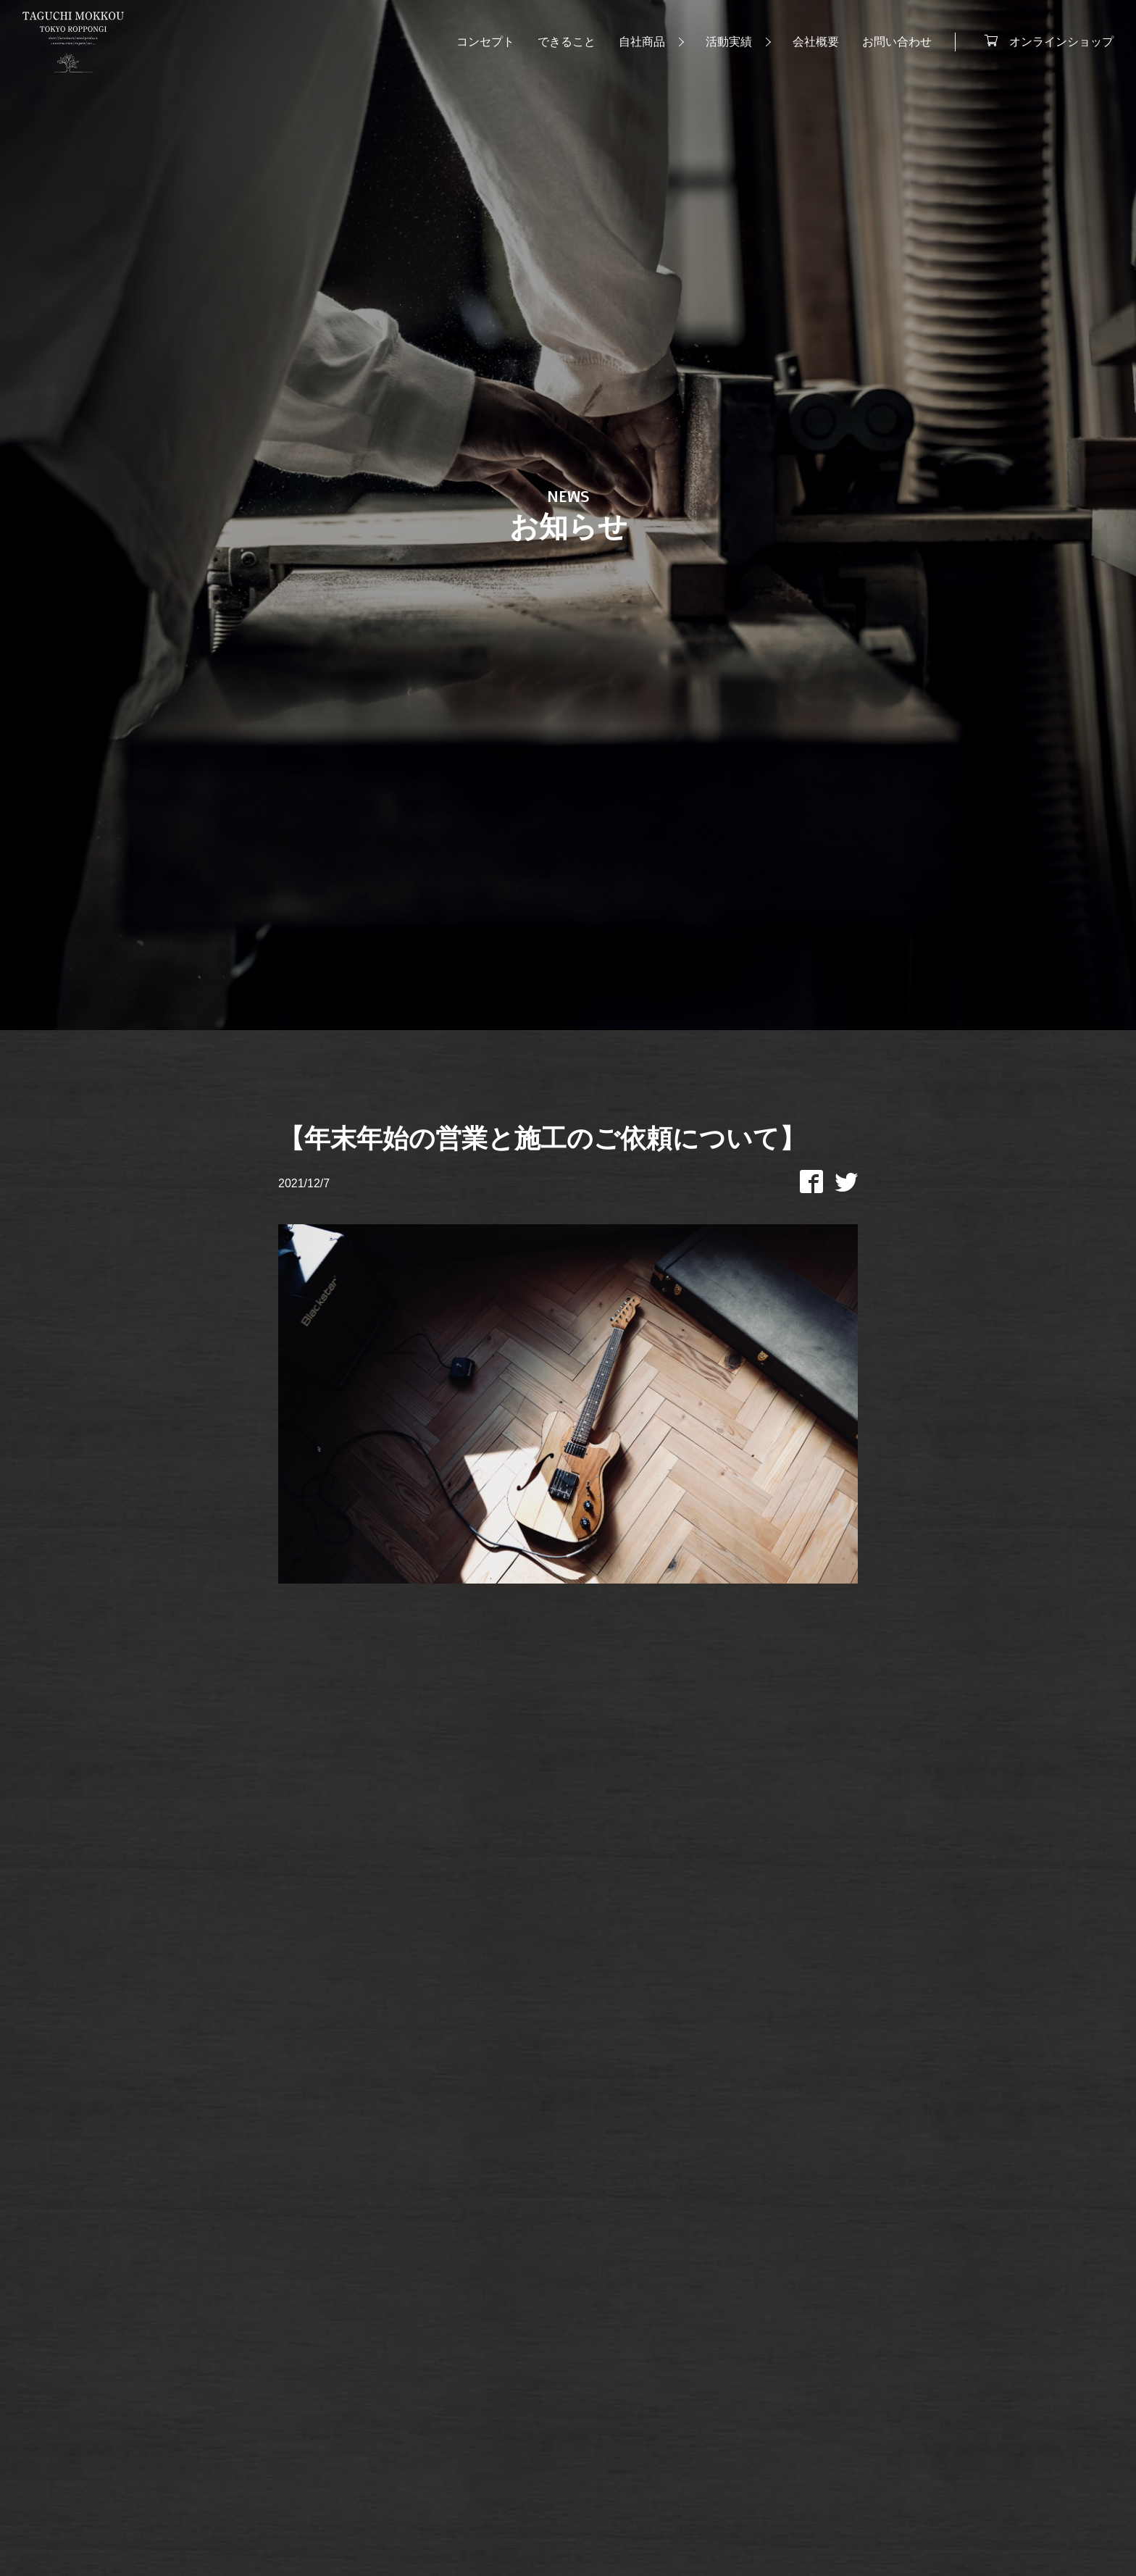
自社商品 (635, 44)
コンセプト (479, 44)
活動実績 (722, 44)
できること (560, 44)
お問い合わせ (890, 44)
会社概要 (809, 44)
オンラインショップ (1055, 43)
